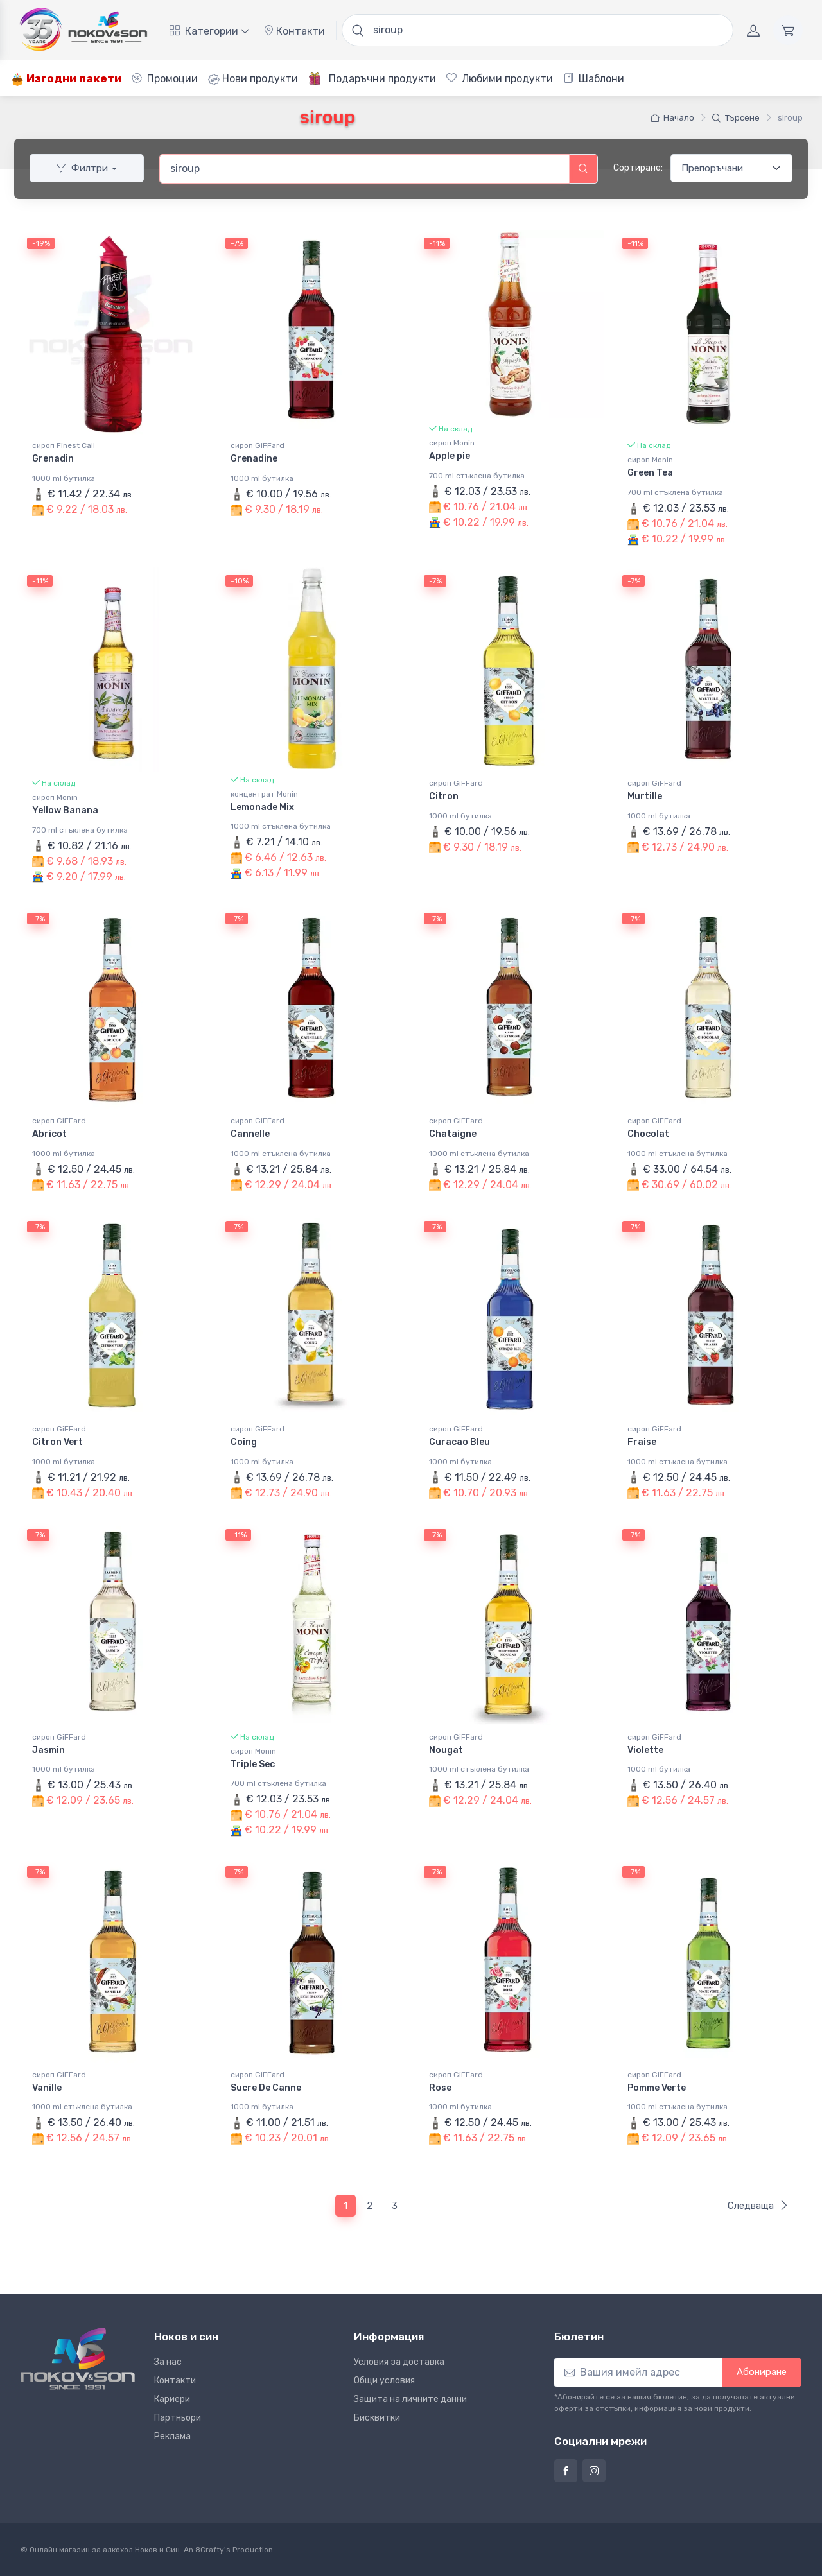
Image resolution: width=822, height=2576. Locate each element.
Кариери (172, 2399)
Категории (209, 31)
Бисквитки (377, 2417)
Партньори (177, 2417)
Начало (672, 118)
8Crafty (209, 2549)
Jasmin (48, 1750)
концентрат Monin (264, 794)
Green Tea (650, 472)
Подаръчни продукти (372, 78)
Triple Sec (253, 1764)
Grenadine (254, 458)
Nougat (446, 1750)
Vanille (47, 2087)
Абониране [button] (762, 2372)
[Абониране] (638, 2372)
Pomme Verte (656, 2087)
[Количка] (788, 30)
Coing (244, 1442)
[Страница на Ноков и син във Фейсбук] (565, 2470)
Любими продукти (499, 79)
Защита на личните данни (410, 2399)
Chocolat (648, 1133)
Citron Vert (57, 1442)
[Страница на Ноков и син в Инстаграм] (594, 2470)
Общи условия (384, 2380)
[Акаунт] (753, 30)
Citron (444, 796)
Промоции (165, 79)
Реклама (172, 2436)
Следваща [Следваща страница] (758, 2205)
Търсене (736, 118)
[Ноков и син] (78, 2358)
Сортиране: (638, 167)
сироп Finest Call (63, 445)
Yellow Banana (65, 810)
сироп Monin (452, 442)
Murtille (644, 796)
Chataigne (453, 1133)
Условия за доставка (399, 2361)
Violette (645, 1750)
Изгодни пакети (66, 78)
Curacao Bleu (459, 1442)
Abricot (49, 1133)
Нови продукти (253, 79)
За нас (168, 2361)
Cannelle (250, 1133)
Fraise (641, 1442)
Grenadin (53, 458)
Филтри (82, 168)
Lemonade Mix (262, 807)
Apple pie (449, 456)
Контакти (294, 31)
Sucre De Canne (266, 2087)
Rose (440, 2087)
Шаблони (593, 79)
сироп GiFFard (257, 445)
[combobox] (364, 169)
